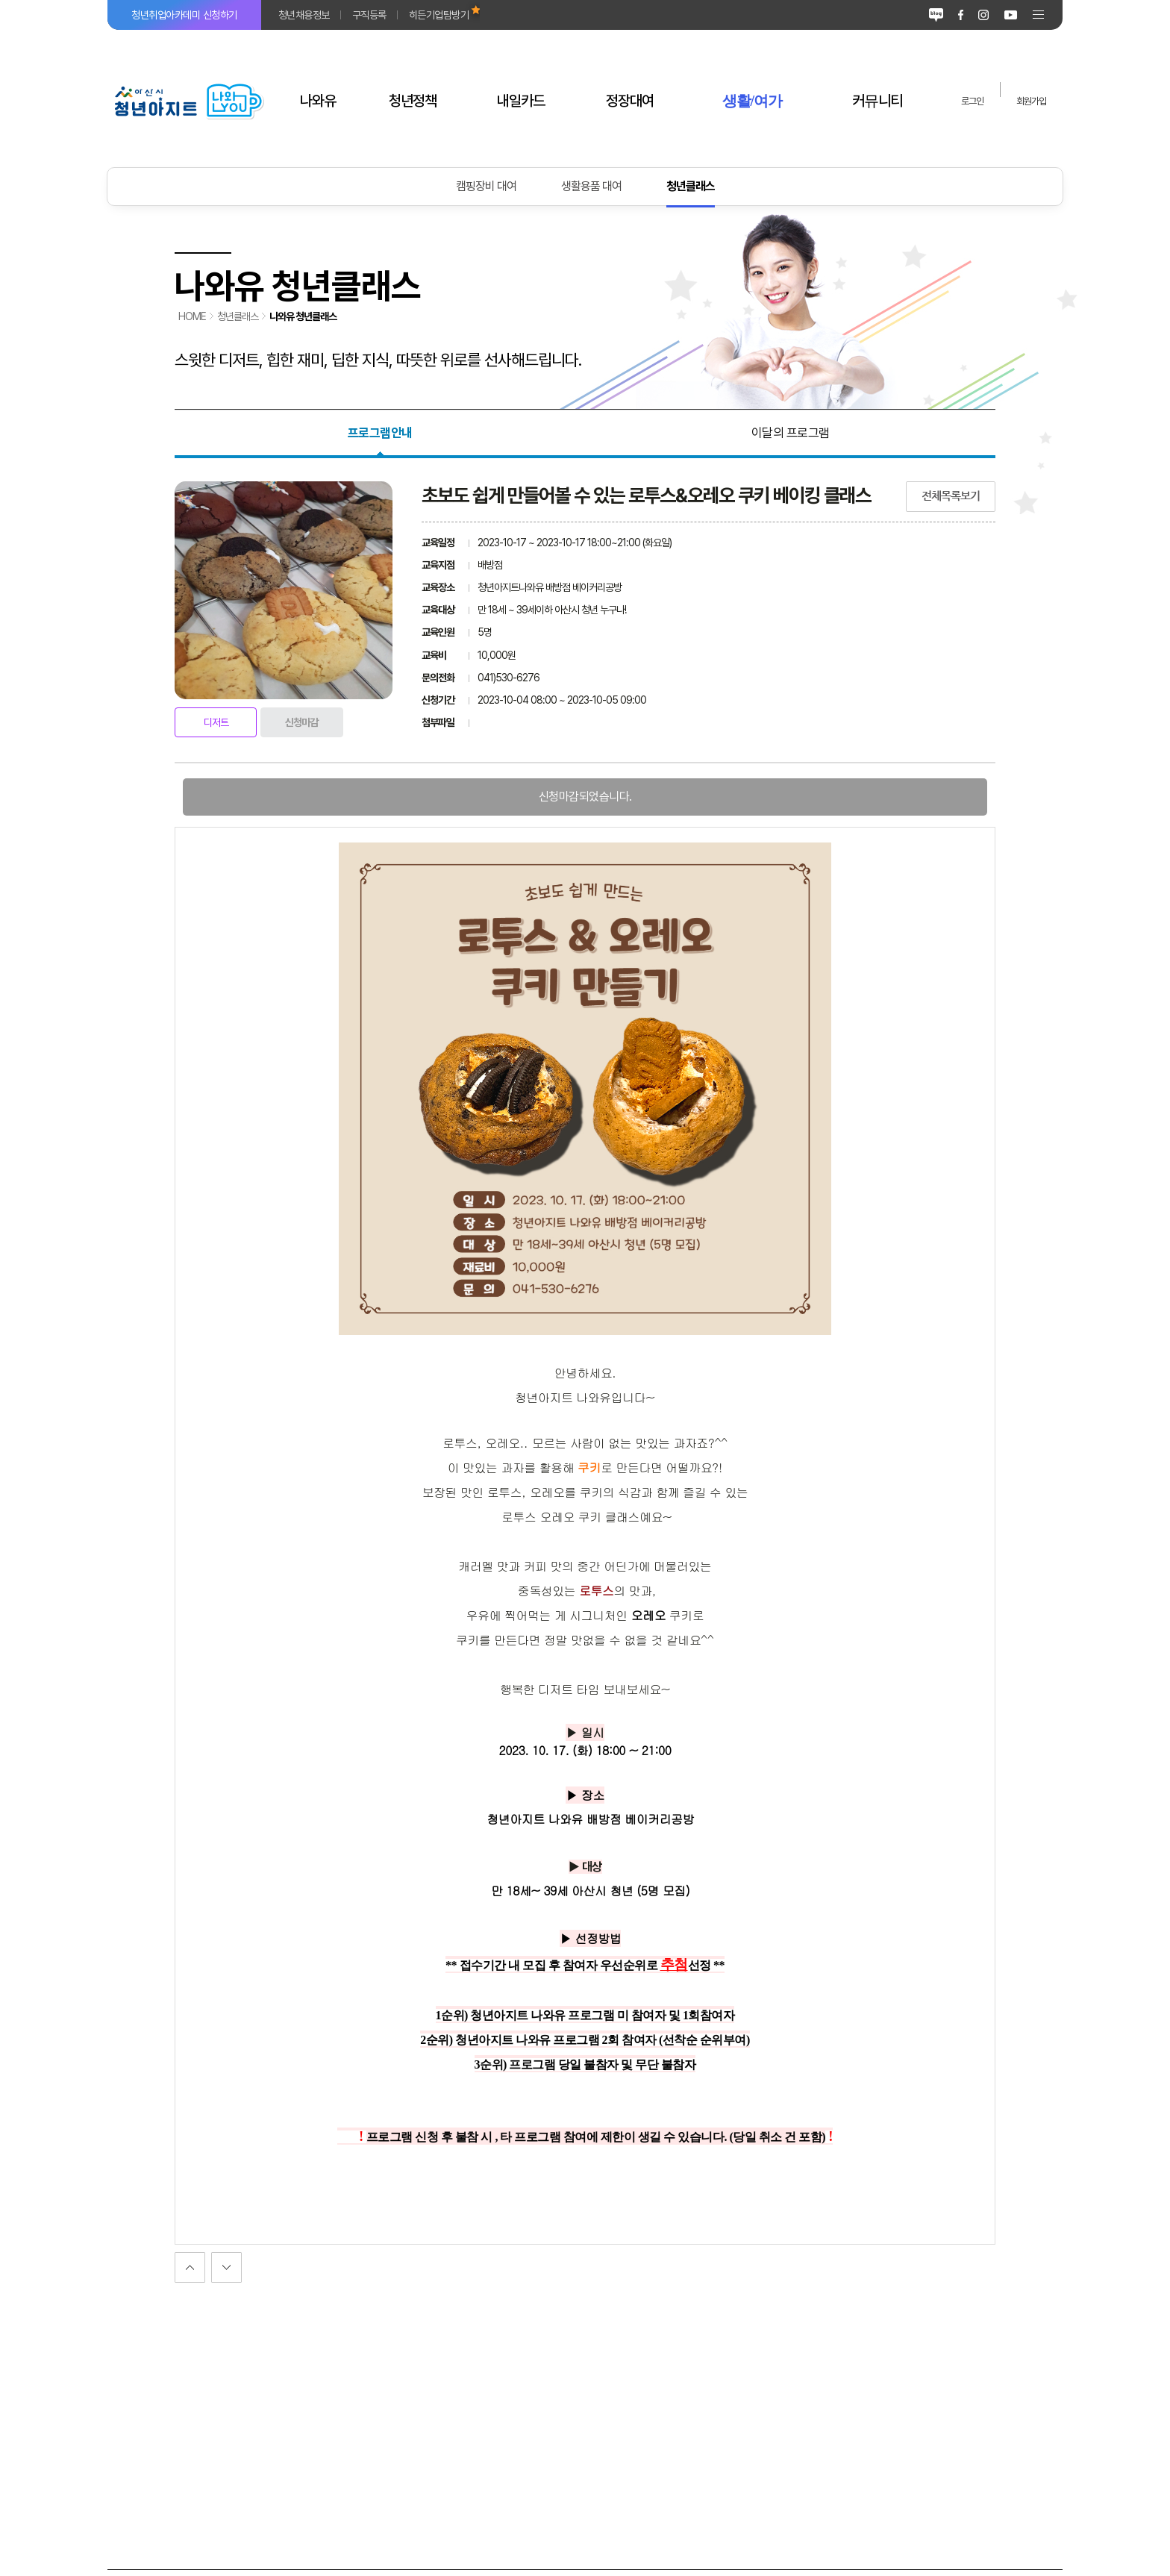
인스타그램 (983, 15)
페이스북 (961, 15)
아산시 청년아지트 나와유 (187, 101)
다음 (190, 2267)
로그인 (972, 101)
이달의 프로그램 (790, 432)
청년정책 (413, 101)
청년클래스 (690, 186)
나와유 (318, 101)
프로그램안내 (380, 432)
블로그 (936, 15)
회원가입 (1031, 101)
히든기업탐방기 (439, 15)
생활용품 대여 (591, 186)
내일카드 (521, 101)
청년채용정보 (304, 15)
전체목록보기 (951, 495)
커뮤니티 (877, 101)
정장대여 (630, 101)
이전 (226, 2267)
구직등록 (369, 15)
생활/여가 (752, 101)
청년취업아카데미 (184, 15)
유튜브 (1010, 15)
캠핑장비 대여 (486, 186)
